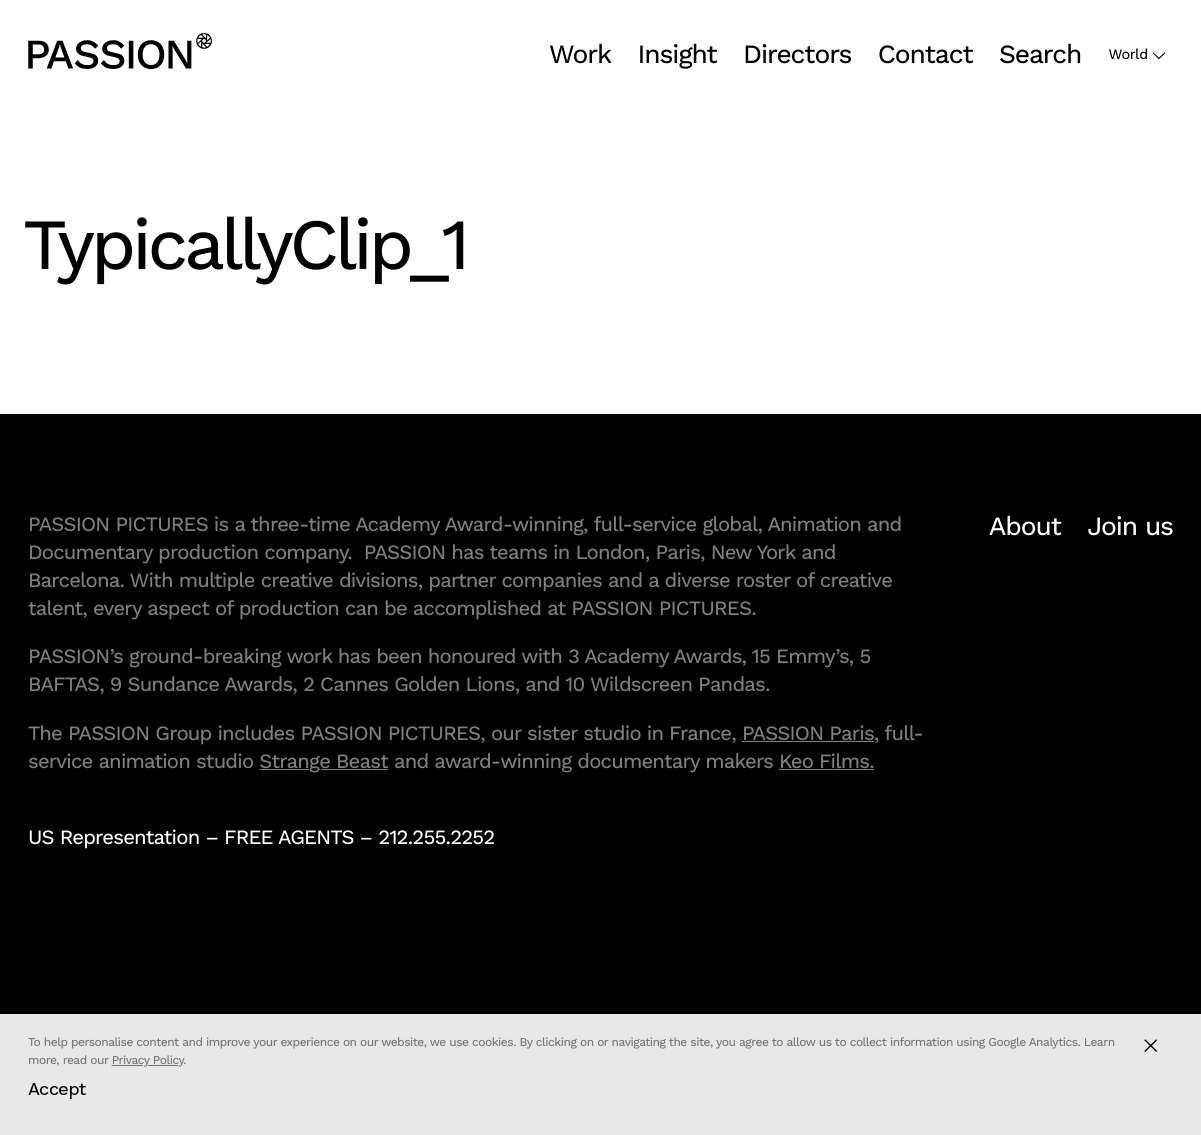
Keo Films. (826, 761)
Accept (57, 1088)
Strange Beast (323, 761)
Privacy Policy (148, 1060)
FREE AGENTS (289, 837)
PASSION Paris (808, 733)
